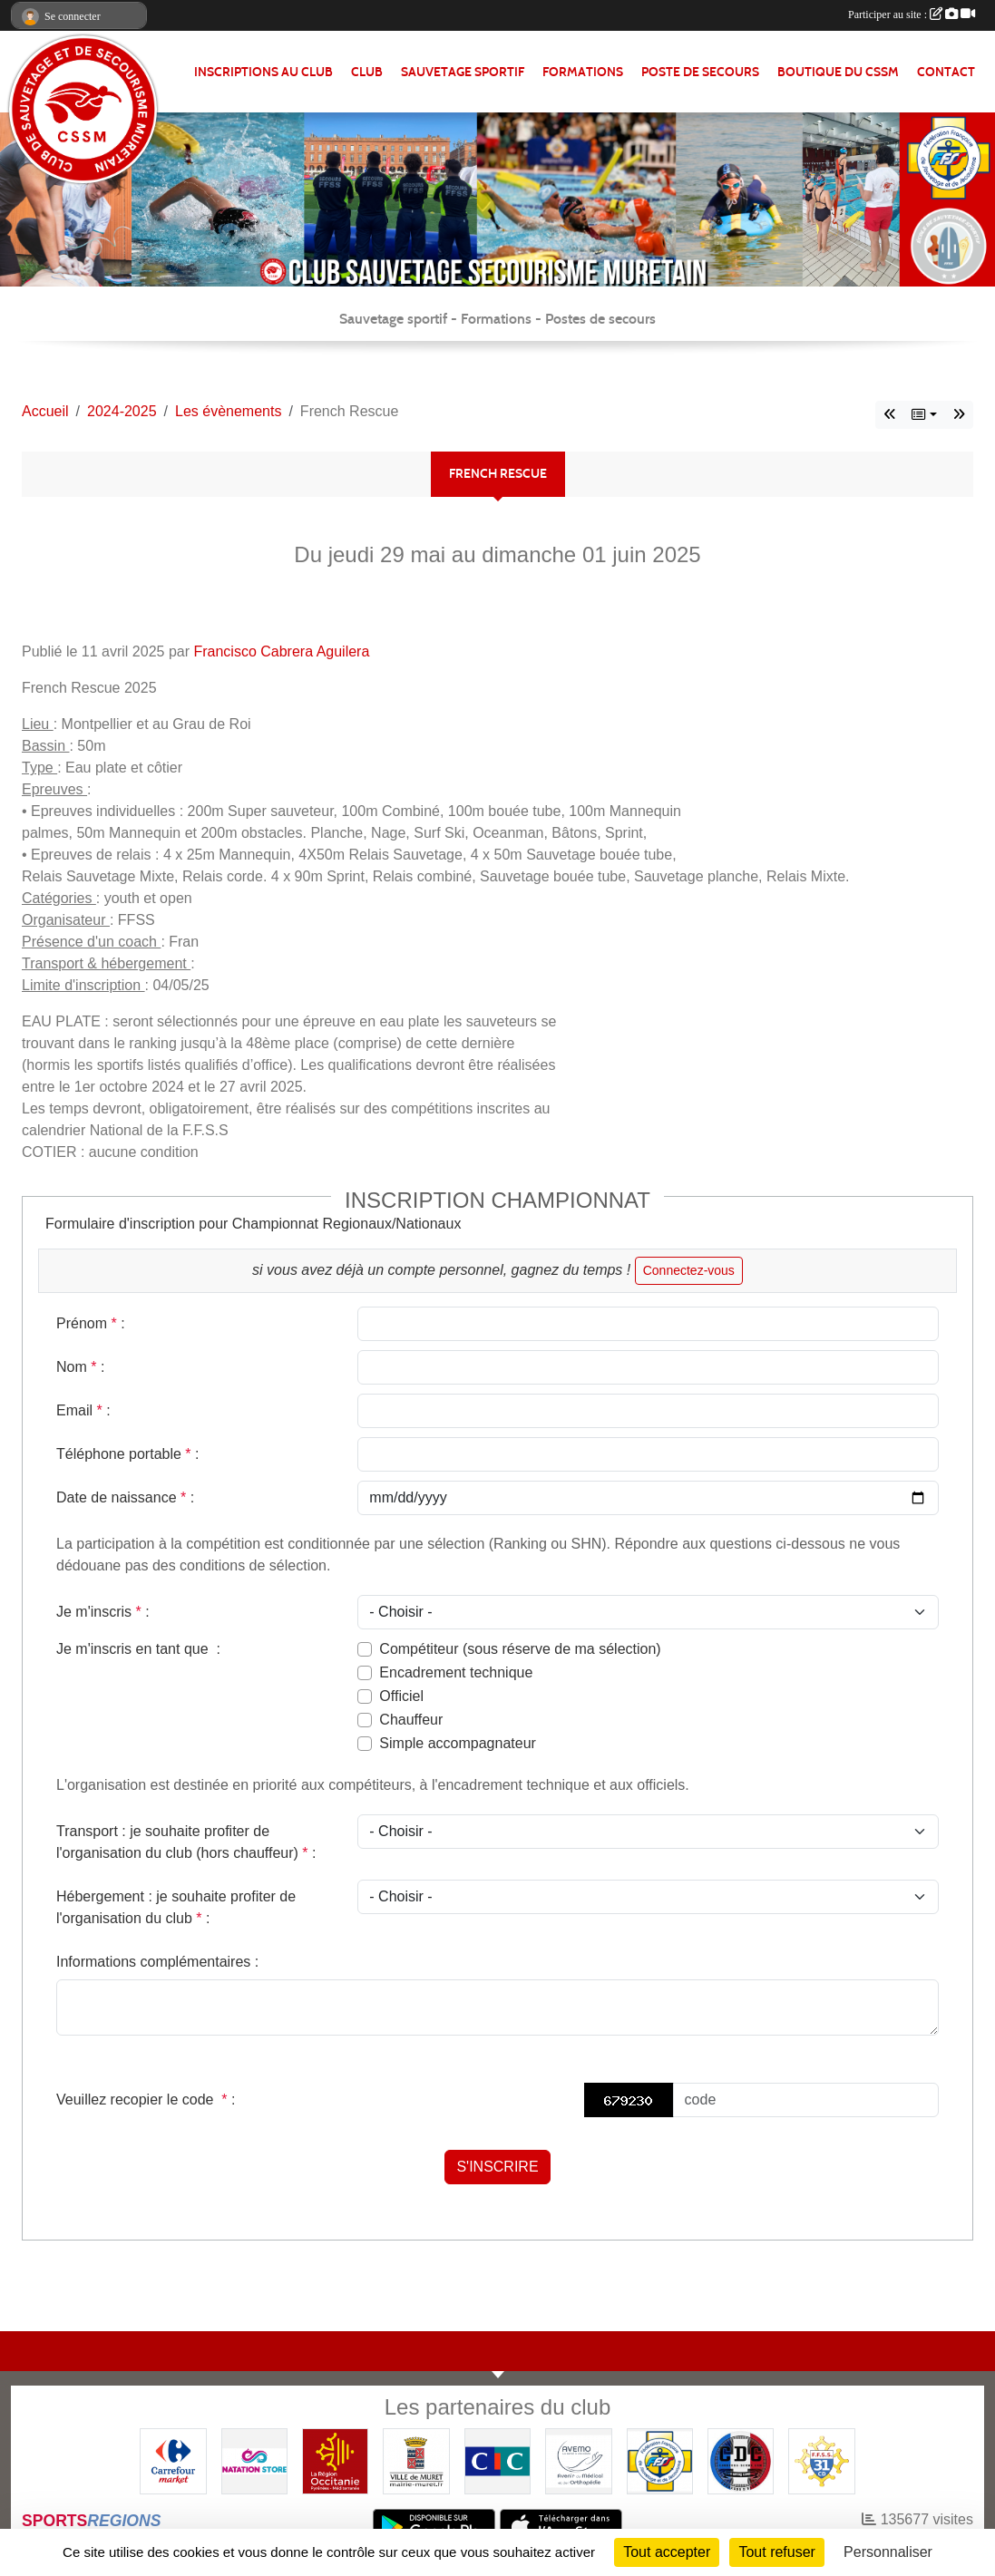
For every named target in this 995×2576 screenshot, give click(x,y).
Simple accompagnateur (457, 1743)
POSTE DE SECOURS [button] (700, 72)
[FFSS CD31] (821, 2460)
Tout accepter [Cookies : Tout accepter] (666, 2552)
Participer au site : (911, 14)
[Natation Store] (254, 2460)
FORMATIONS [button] (582, 72)
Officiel (401, 1696)
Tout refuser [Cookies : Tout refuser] (776, 2552)
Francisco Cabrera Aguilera (281, 651)
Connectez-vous (689, 1270)
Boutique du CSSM (838, 72)
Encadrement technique (455, 1672)
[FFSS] (660, 2460)
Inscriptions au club (263, 72)
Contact (946, 72)
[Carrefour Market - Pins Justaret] (173, 2460)
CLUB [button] (367, 72)
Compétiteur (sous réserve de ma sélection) (519, 1649)
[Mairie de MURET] (416, 2460)
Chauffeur (411, 1719)
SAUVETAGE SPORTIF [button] (462, 72)
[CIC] (497, 2460)
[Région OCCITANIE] (335, 2460)
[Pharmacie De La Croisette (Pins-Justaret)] (578, 2460)
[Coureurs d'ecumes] (740, 2460)
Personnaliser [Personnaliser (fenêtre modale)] (888, 2552)
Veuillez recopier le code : (145, 2099)
